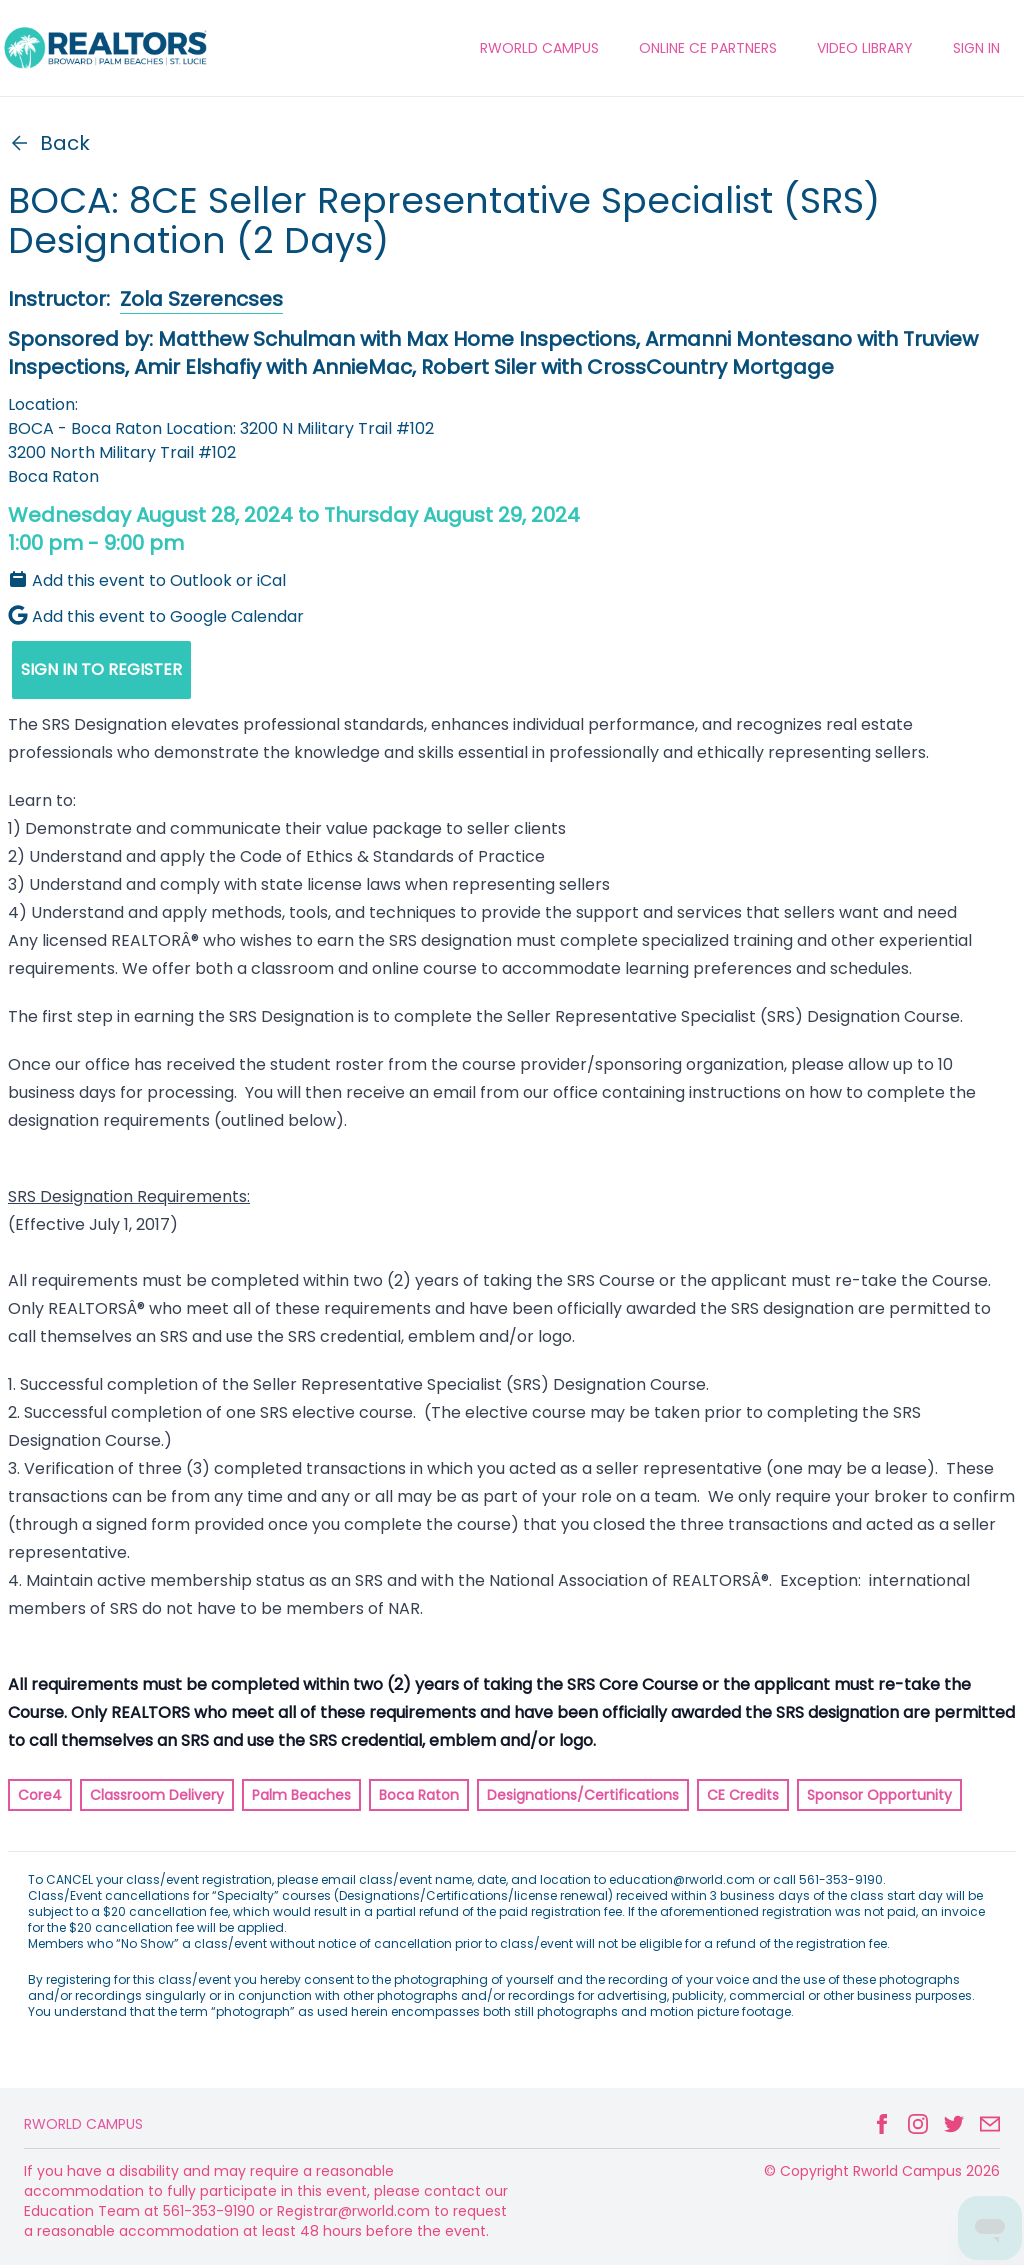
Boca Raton (419, 1795)
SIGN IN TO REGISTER (101, 669)
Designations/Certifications (583, 1795)
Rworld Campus (83, 2124)
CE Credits (743, 1795)
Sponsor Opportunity (879, 1795)
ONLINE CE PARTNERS (708, 48)
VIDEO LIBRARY (865, 48)
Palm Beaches (301, 1795)
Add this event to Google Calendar (156, 616)
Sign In (976, 48)
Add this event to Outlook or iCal (147, 580)
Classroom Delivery (157, 1795)
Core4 (40, 1795)
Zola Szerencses (201, 299)
